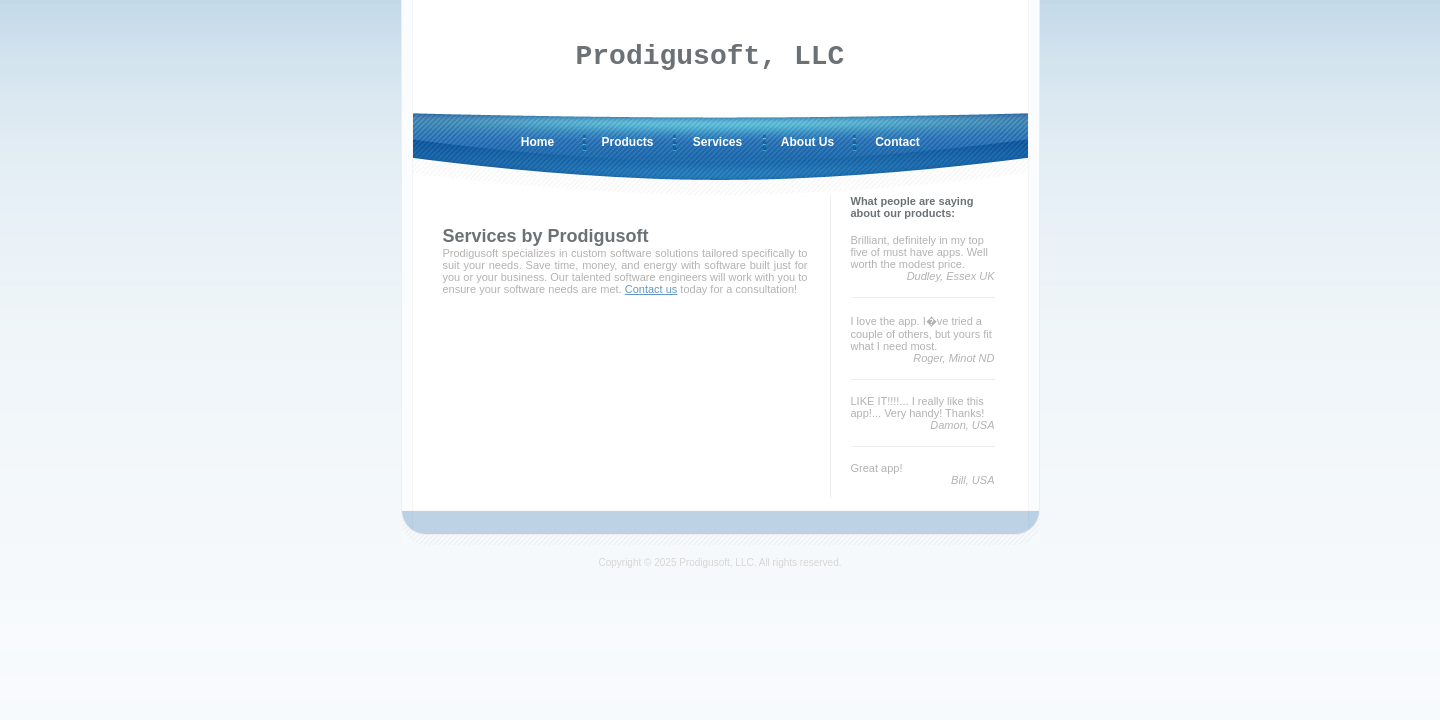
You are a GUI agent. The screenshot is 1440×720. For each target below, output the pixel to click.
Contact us (651, 289)
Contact (897, 142)
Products (627, 142)
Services (717, 142)
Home (537, 142)
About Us (807, 142)
